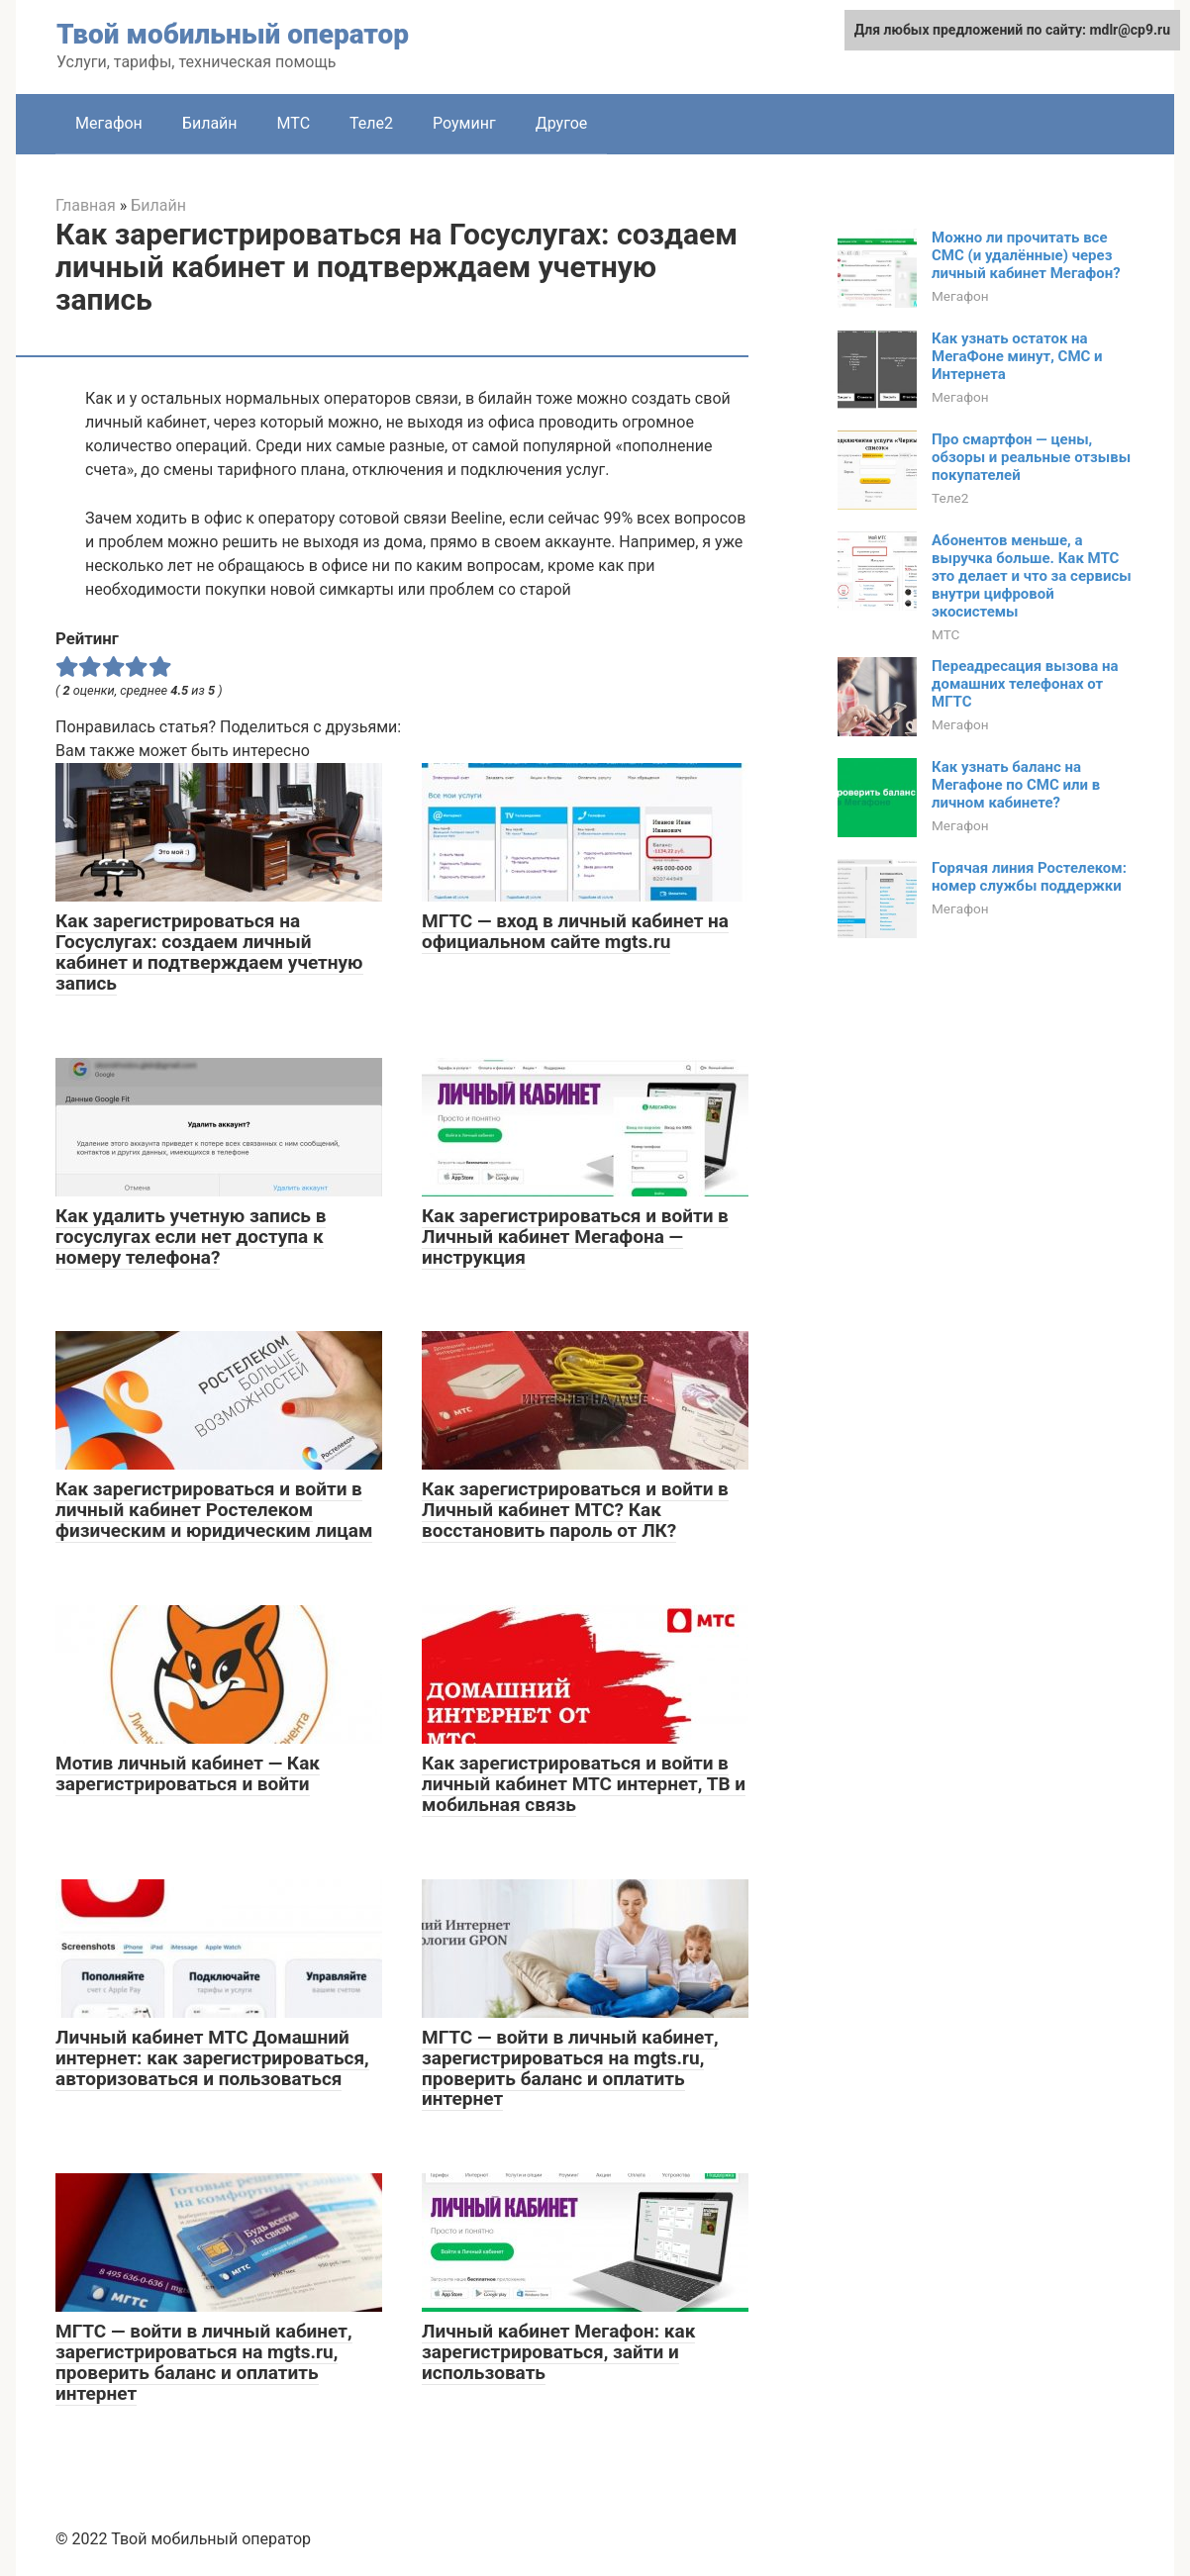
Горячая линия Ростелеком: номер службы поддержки (1029, 877)
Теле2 (371, 123)
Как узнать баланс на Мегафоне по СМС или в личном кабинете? (1016, 784)
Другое (562, 123)
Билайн (210, 123)
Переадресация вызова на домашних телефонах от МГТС (1025, 684)
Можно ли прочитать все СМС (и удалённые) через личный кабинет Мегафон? (1026, 255)
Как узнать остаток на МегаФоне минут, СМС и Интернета (1017, 356)
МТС (293, 123)
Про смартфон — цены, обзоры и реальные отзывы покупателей (1031, 457)
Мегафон (109, 123)
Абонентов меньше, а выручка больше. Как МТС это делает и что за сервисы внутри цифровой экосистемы (1032, 575)
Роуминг (464, 123)
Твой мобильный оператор (232, 34)
